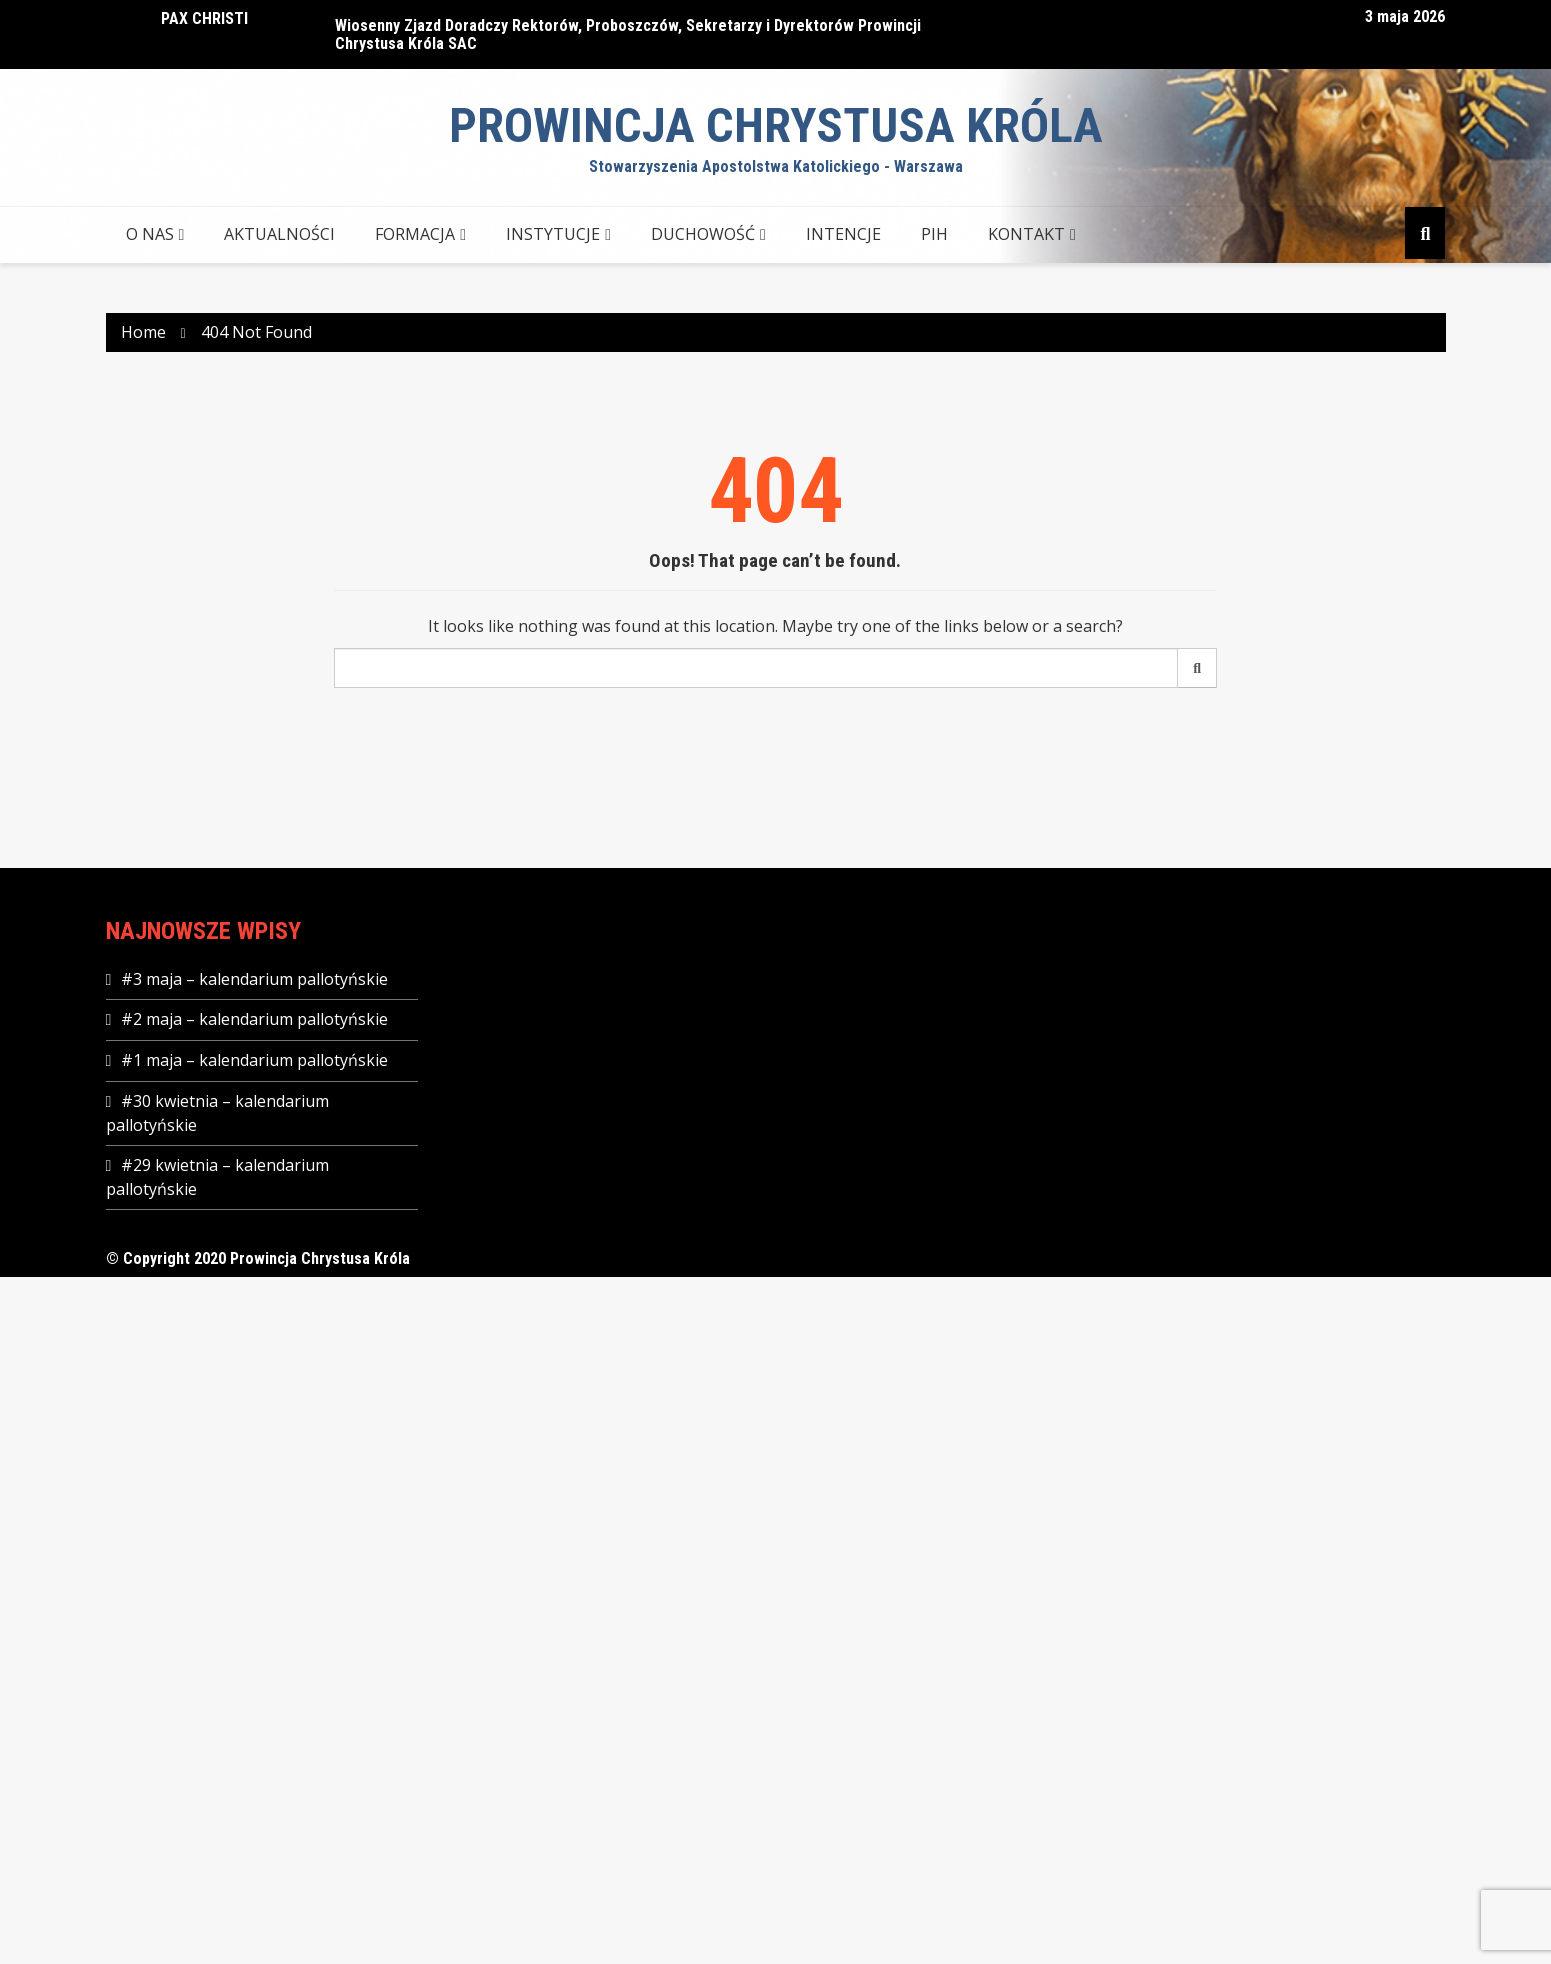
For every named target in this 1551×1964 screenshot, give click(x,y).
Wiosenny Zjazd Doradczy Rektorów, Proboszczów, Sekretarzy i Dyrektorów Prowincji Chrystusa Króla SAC (628, 34)
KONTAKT (1026, 234)
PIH (934, 234)
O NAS (150, 234)
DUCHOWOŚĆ (703, 234)
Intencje (843, 234)
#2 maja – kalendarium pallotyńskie (254, 1019)
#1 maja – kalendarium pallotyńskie (254, 1060)
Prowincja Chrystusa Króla (776, 125)
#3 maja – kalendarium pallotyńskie (254, 979)
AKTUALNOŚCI (279, 234)
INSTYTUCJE (553, 234)
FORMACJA (415, 234)
